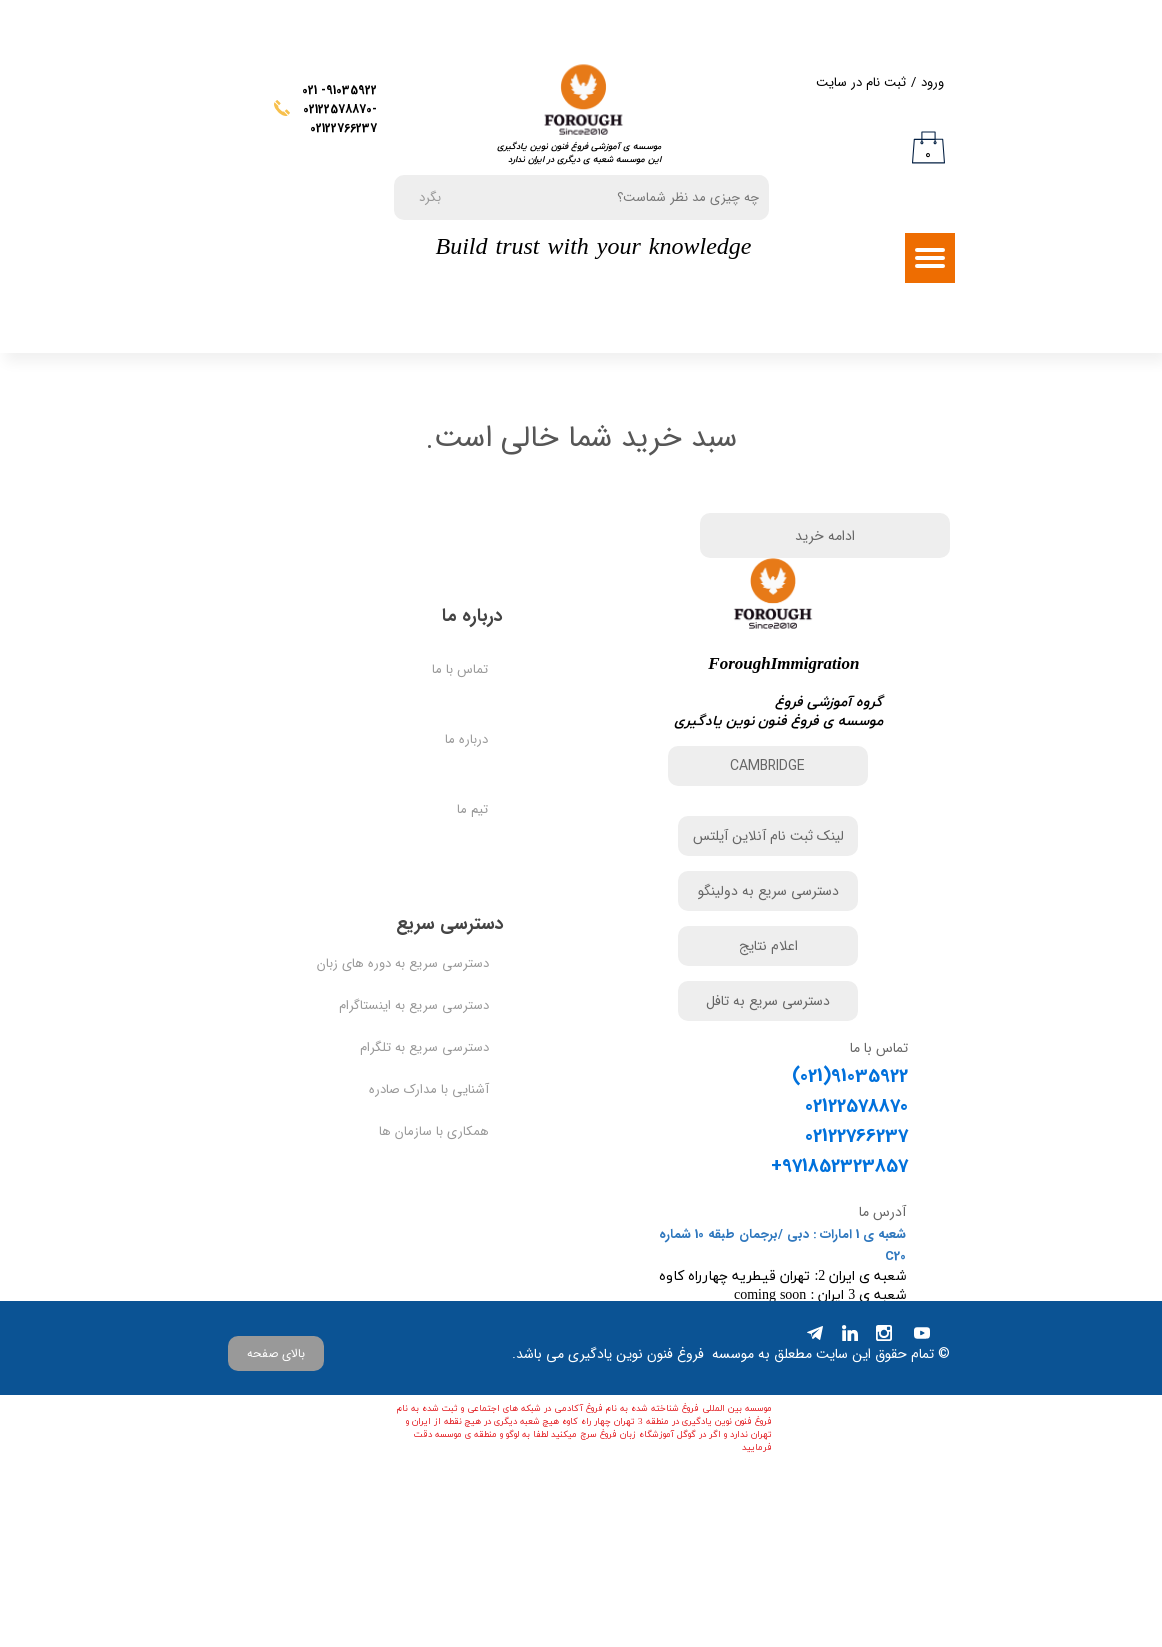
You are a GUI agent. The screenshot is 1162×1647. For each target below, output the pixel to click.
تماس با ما (460, 777)
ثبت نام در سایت (861, 82)
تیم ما (472, 917)
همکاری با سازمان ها (435, 1239)
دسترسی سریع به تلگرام (435, 1155)
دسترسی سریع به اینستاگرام (435, 1113)
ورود (932, 82)
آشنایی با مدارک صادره (435, 1197)
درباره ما (466, 847)
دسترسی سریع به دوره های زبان (435, 1071)
